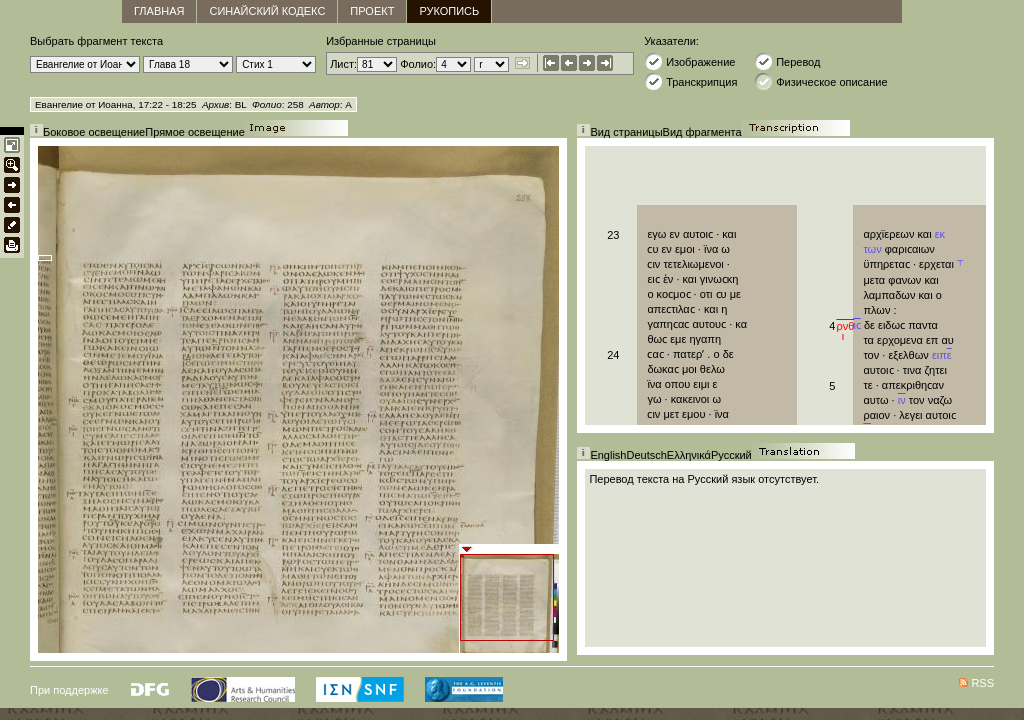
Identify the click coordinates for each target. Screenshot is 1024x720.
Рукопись (449, 11)
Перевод (787, 61)
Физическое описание (820, 81)
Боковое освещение (94, 132)
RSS (982, 683)
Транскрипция (690, 81)
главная (159, 11)
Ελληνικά (689, 455)
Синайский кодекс (267, 11)
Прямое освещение (195, 132)
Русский (731, 455)
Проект (372, 11)
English (608, 455)
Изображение (689, 61)
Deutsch (646, 455)
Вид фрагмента (702, 132)
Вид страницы (626, 132)
